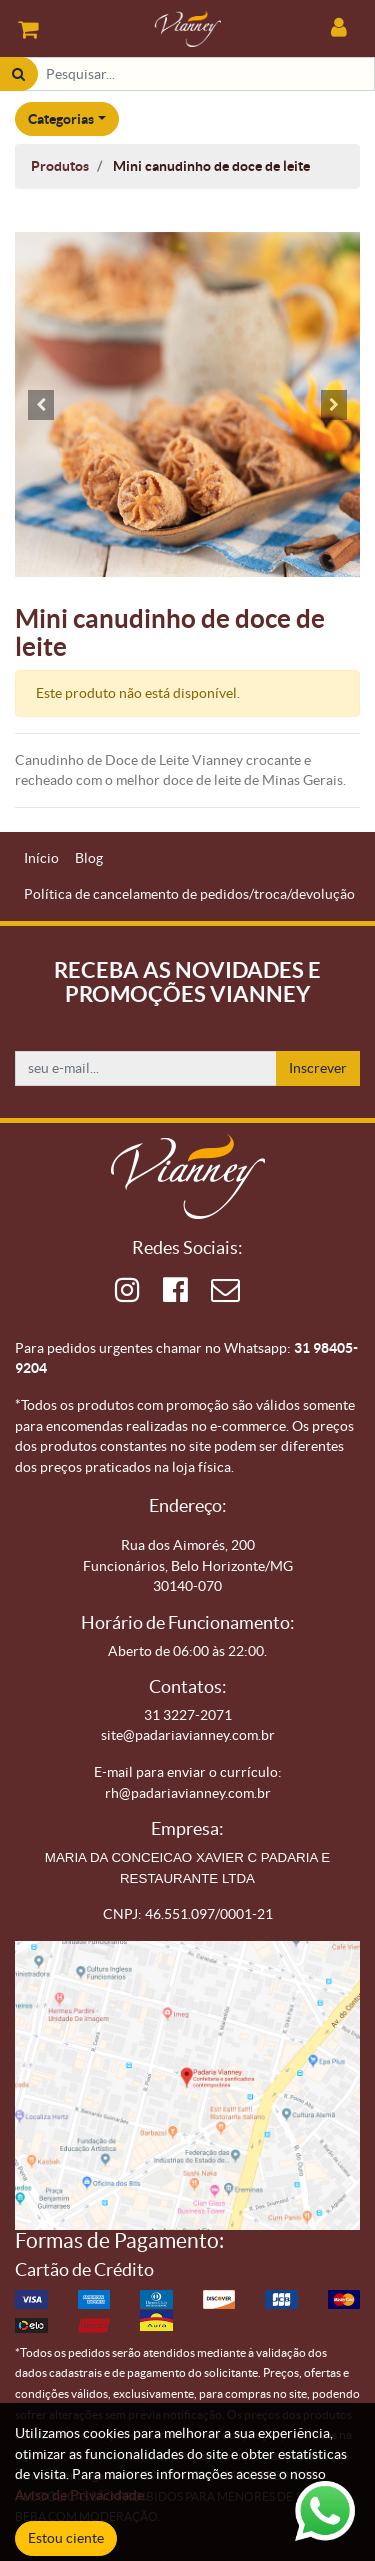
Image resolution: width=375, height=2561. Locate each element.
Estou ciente (66, 2538)
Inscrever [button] (318, 1068)
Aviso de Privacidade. (81, 2495)
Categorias (61, 119)
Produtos (60, 166)
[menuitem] (41, 858)
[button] (41, 405)
